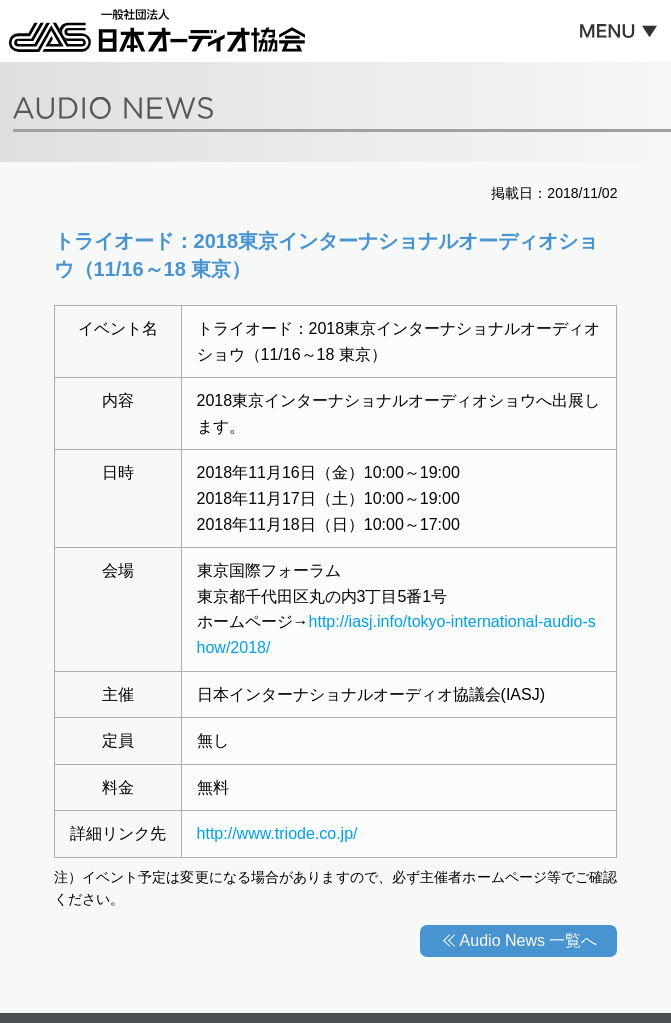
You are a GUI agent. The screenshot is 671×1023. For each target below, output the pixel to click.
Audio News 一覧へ (529, 940)
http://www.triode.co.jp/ (277, 833)
